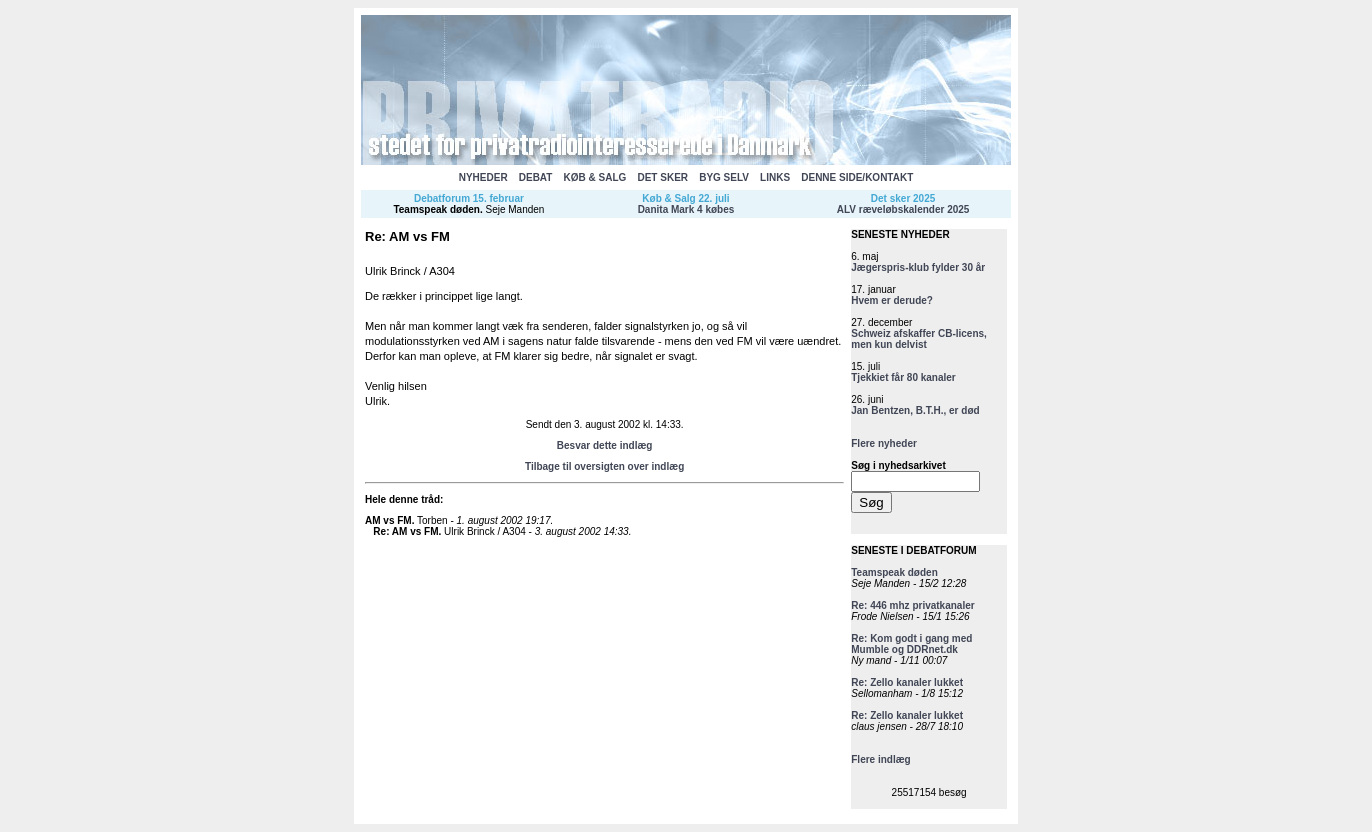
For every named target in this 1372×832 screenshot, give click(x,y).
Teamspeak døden (436, 209)
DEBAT (536, 177)
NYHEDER (483, 177)
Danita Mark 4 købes (686, 209)
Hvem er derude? (892, 300)
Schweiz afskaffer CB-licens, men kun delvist (919, 339)
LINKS (775, 177)
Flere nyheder (884, 443)
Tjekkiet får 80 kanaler (903, 377)
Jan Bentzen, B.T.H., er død (915, 410)
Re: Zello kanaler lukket (907, 682)
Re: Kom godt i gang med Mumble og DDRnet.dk (911, 644)
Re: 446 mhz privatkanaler (912, 605)
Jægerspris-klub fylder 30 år (918, 267)
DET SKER (662, 177)
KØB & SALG (595, 177)
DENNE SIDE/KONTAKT (857, 177)
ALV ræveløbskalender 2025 (903, 209)
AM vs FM (388, 520)
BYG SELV (724, 177)
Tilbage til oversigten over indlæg (604, 466)
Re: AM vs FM (405, 531)
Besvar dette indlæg (605, 445)
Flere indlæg (880, 759)
